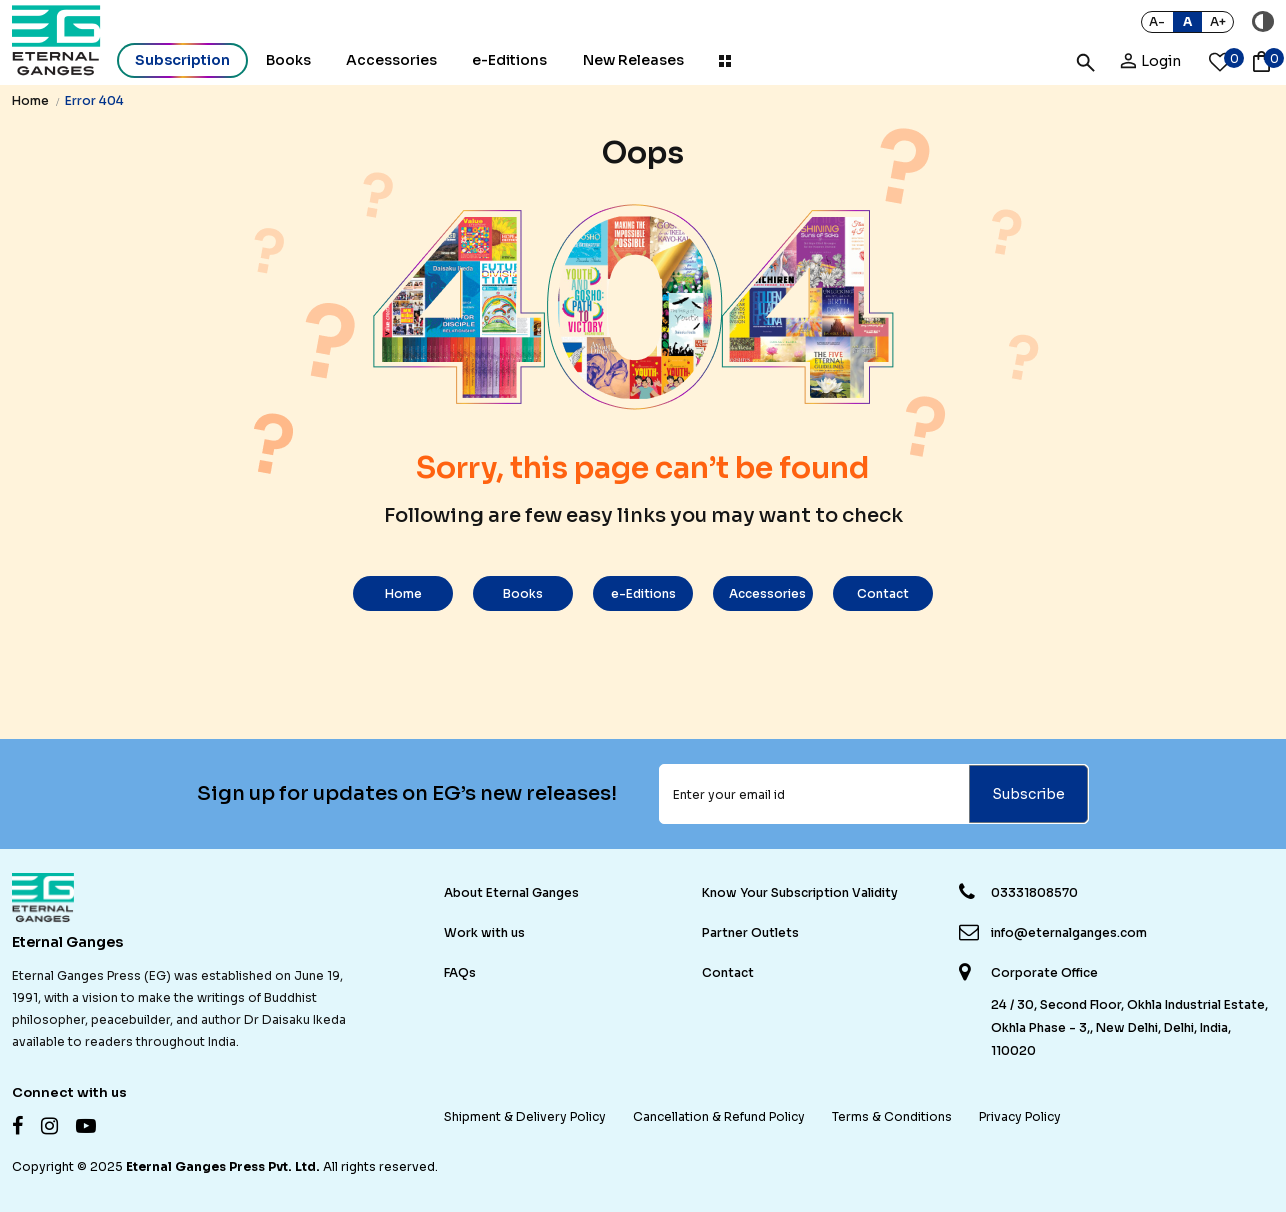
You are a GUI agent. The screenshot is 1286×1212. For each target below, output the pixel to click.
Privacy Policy (1020, 1116)
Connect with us (69, 1092)
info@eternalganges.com (1069, 932)
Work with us (484, 932)
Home (30, 100)
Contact (883, 593)
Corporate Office (1044, 973)
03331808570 (1034, 892)
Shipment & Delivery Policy (525, 1116)
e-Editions (509, 60)
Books (288, 60)
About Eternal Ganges (511, 892)
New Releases (633, 60)
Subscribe (1028, 794)
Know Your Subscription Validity (800, 892)
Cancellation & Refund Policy (719, 1116)
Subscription (182, 60)
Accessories (767, 593)
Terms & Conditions (892, 1116)
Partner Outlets (750, 932)
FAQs (460, 972)
